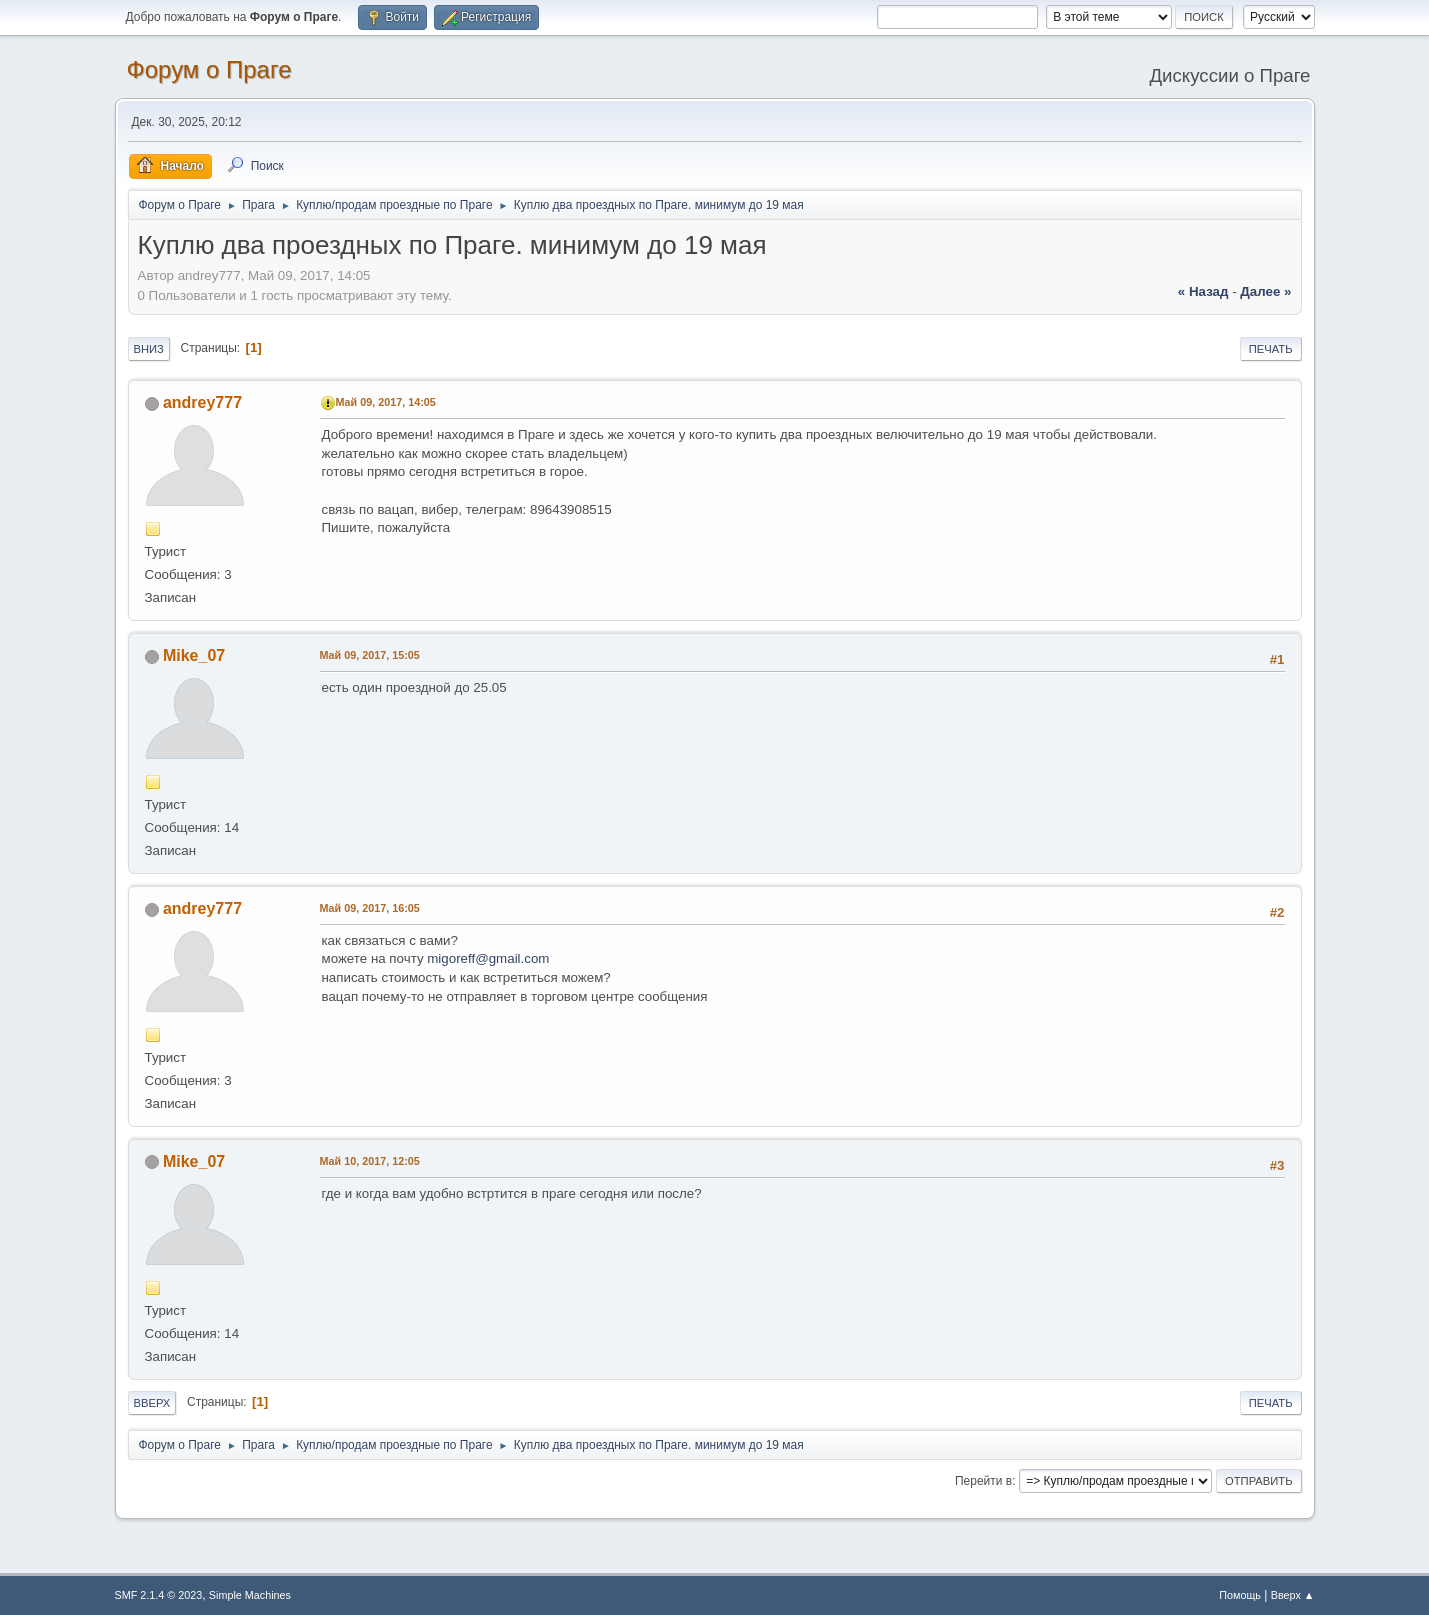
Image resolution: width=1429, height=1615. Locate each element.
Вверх (152, 1403)
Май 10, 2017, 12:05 (370, 1161)
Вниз (149, 349)
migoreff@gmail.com (488, 958)
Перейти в (983, 1481)
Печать (1271, 349)
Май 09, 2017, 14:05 (386, 402)
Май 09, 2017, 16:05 (370, 908)
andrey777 (202, 402)
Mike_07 (194, 655)
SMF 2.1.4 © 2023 (159, 1595)
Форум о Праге (209, 69)
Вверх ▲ (1293, 1595)
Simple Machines (250, 1595)
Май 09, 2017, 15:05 (370, 655)
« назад (1203, 291)
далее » (1265, 291)
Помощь (1240, 1595)
